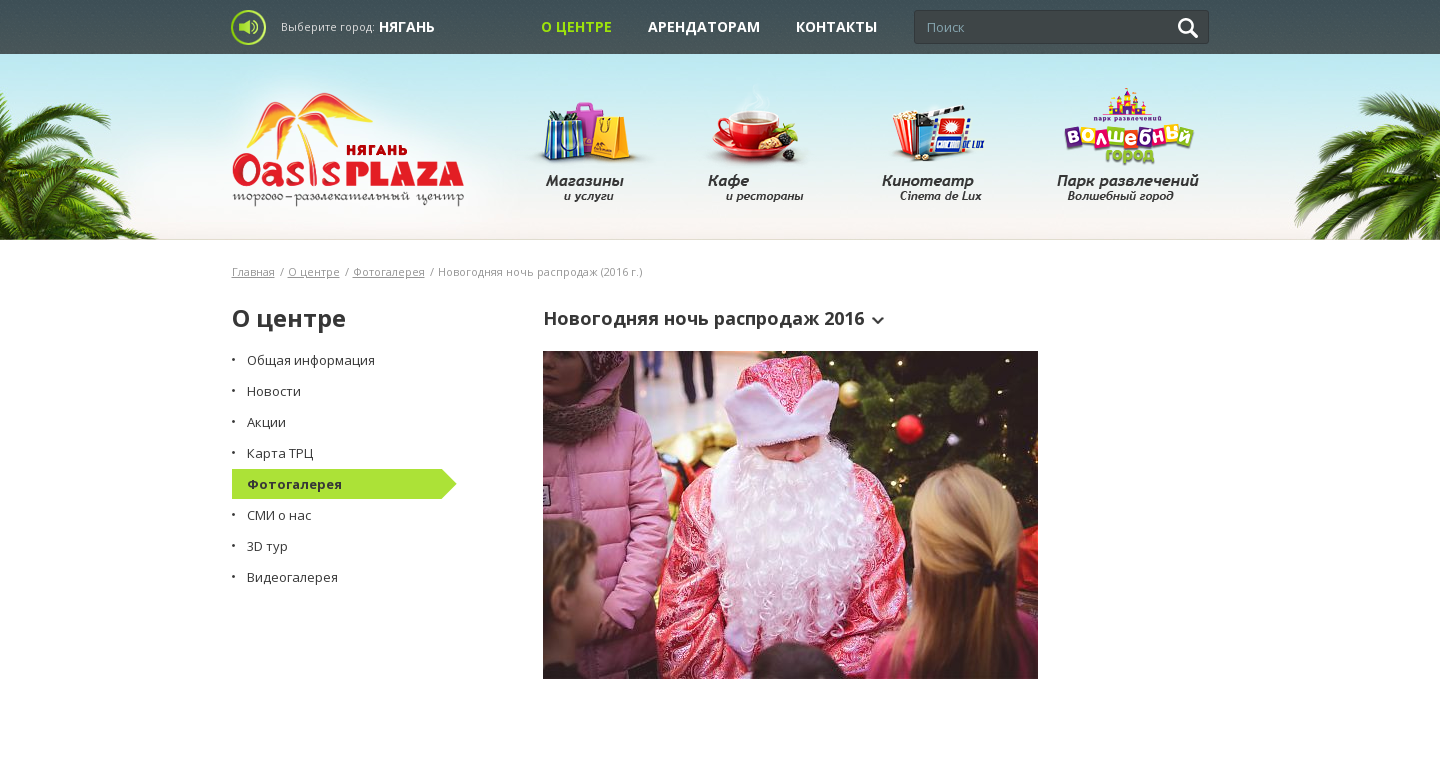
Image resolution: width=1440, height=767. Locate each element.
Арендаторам (704, 26)
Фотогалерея (389, 271)
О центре (576, 26)
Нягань (407, 26)
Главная (253, 271)
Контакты (836, 26)
